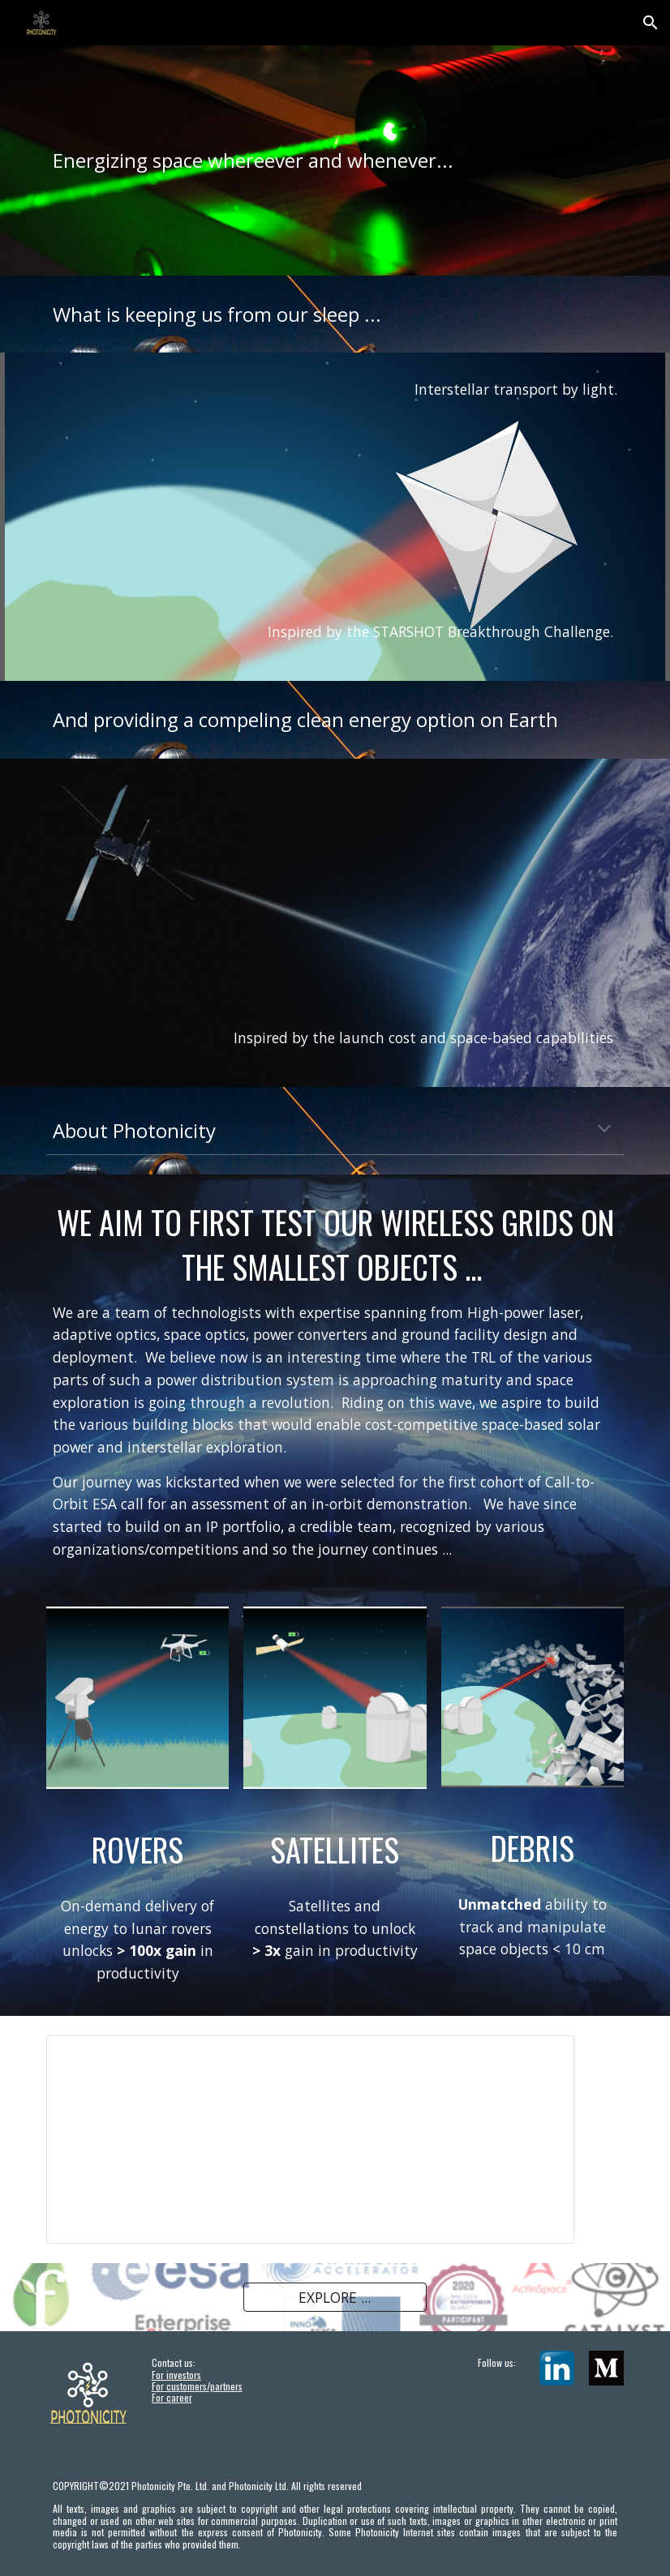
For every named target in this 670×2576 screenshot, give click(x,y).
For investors (176, 2374)
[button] (650, 22)
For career (172, 2397)
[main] (335, 160)
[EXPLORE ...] (334, 2297)
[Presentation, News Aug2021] (310, 2139)
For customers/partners (197, 2386)
